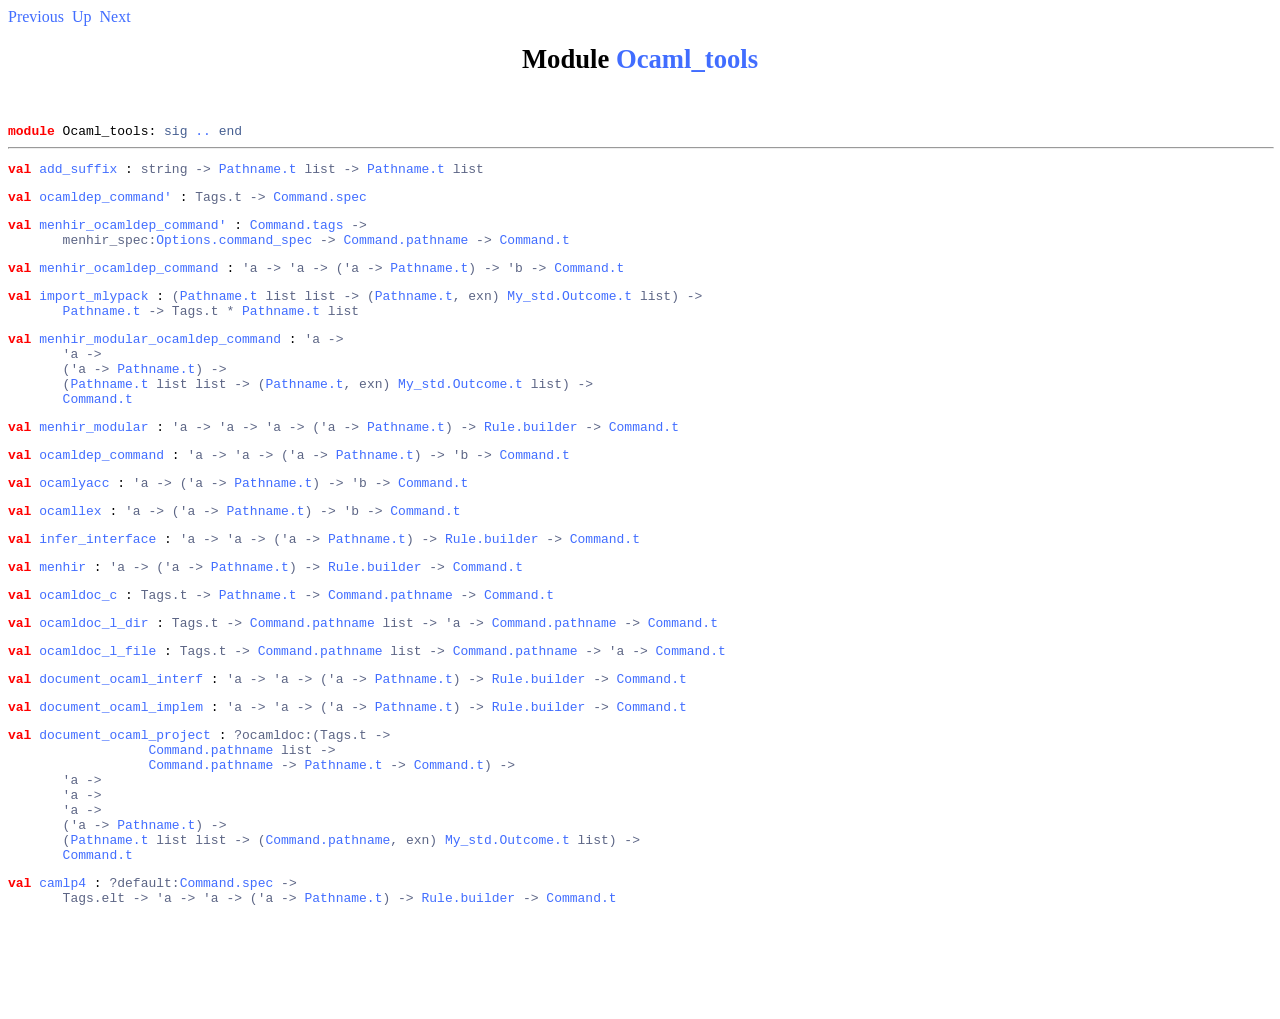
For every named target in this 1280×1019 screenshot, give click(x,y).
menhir (62, 623)
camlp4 (62, 984)
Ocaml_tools (687, 59)
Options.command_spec (234, 254)
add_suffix (78, 174)
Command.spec (320, 205)
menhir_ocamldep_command (128, 285)
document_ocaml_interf (121, 747)
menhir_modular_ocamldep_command (160, 365)
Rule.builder (531, 468)
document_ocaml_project (125, 809)
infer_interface (97, 592)
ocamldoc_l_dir (93, 685)
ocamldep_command (101, 499)
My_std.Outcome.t (569, 316)
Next (115, 16)
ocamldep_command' (105, 205)
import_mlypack (93, 316)
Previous (36, 16)
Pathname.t (258, 174)
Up (82, 16)
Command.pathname (405, 254)
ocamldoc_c (78, 654)
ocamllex (70, 561)
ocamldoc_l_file (97, 716)
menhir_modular (93, 468)
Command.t (534, 254)
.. (203, 133)
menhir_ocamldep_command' (132, 236)
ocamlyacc (74, 530)
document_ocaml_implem (121, 778)
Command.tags (297, 236)
